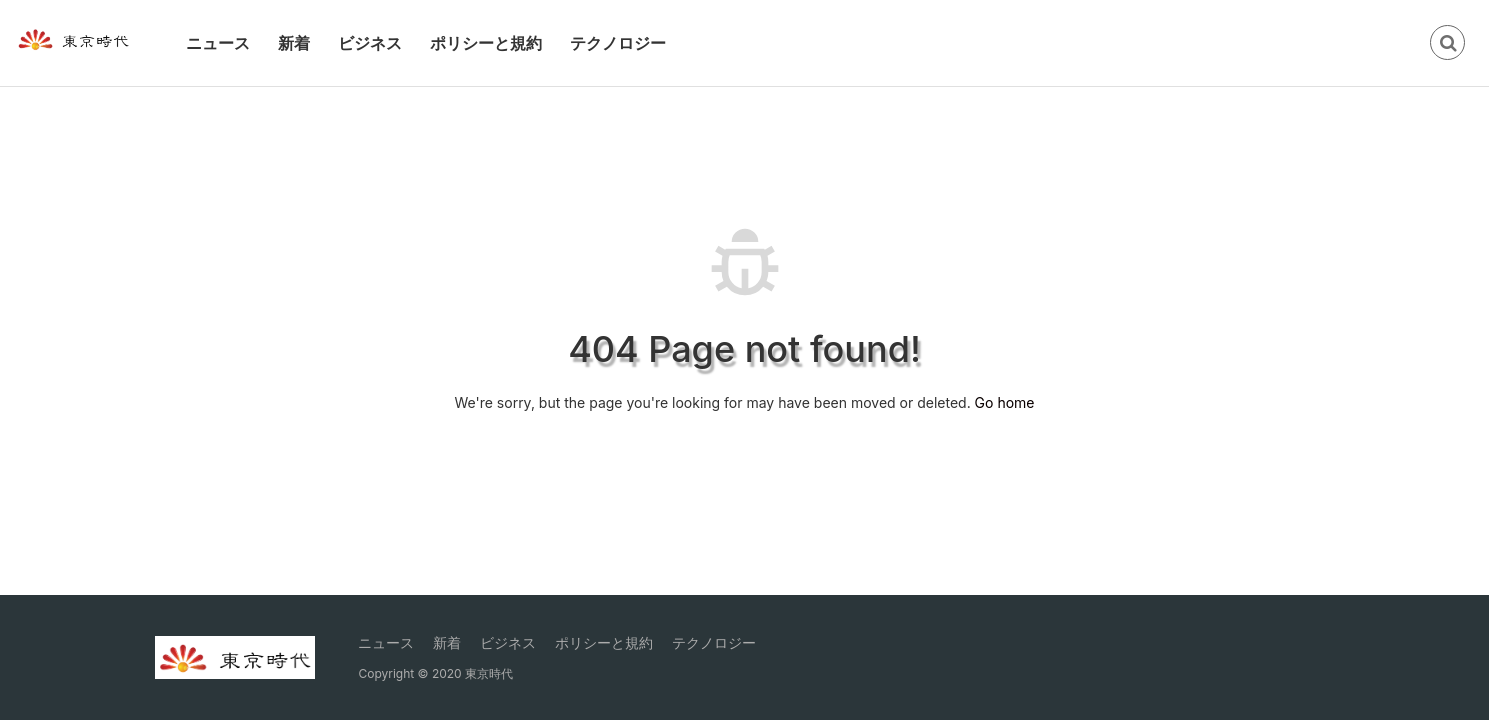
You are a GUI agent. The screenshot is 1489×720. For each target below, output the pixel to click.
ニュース (218, 43)
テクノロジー (618, 43)
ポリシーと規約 (486, 43)
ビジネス (370, 43)
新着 (294, 43)
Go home (1005, 402)
